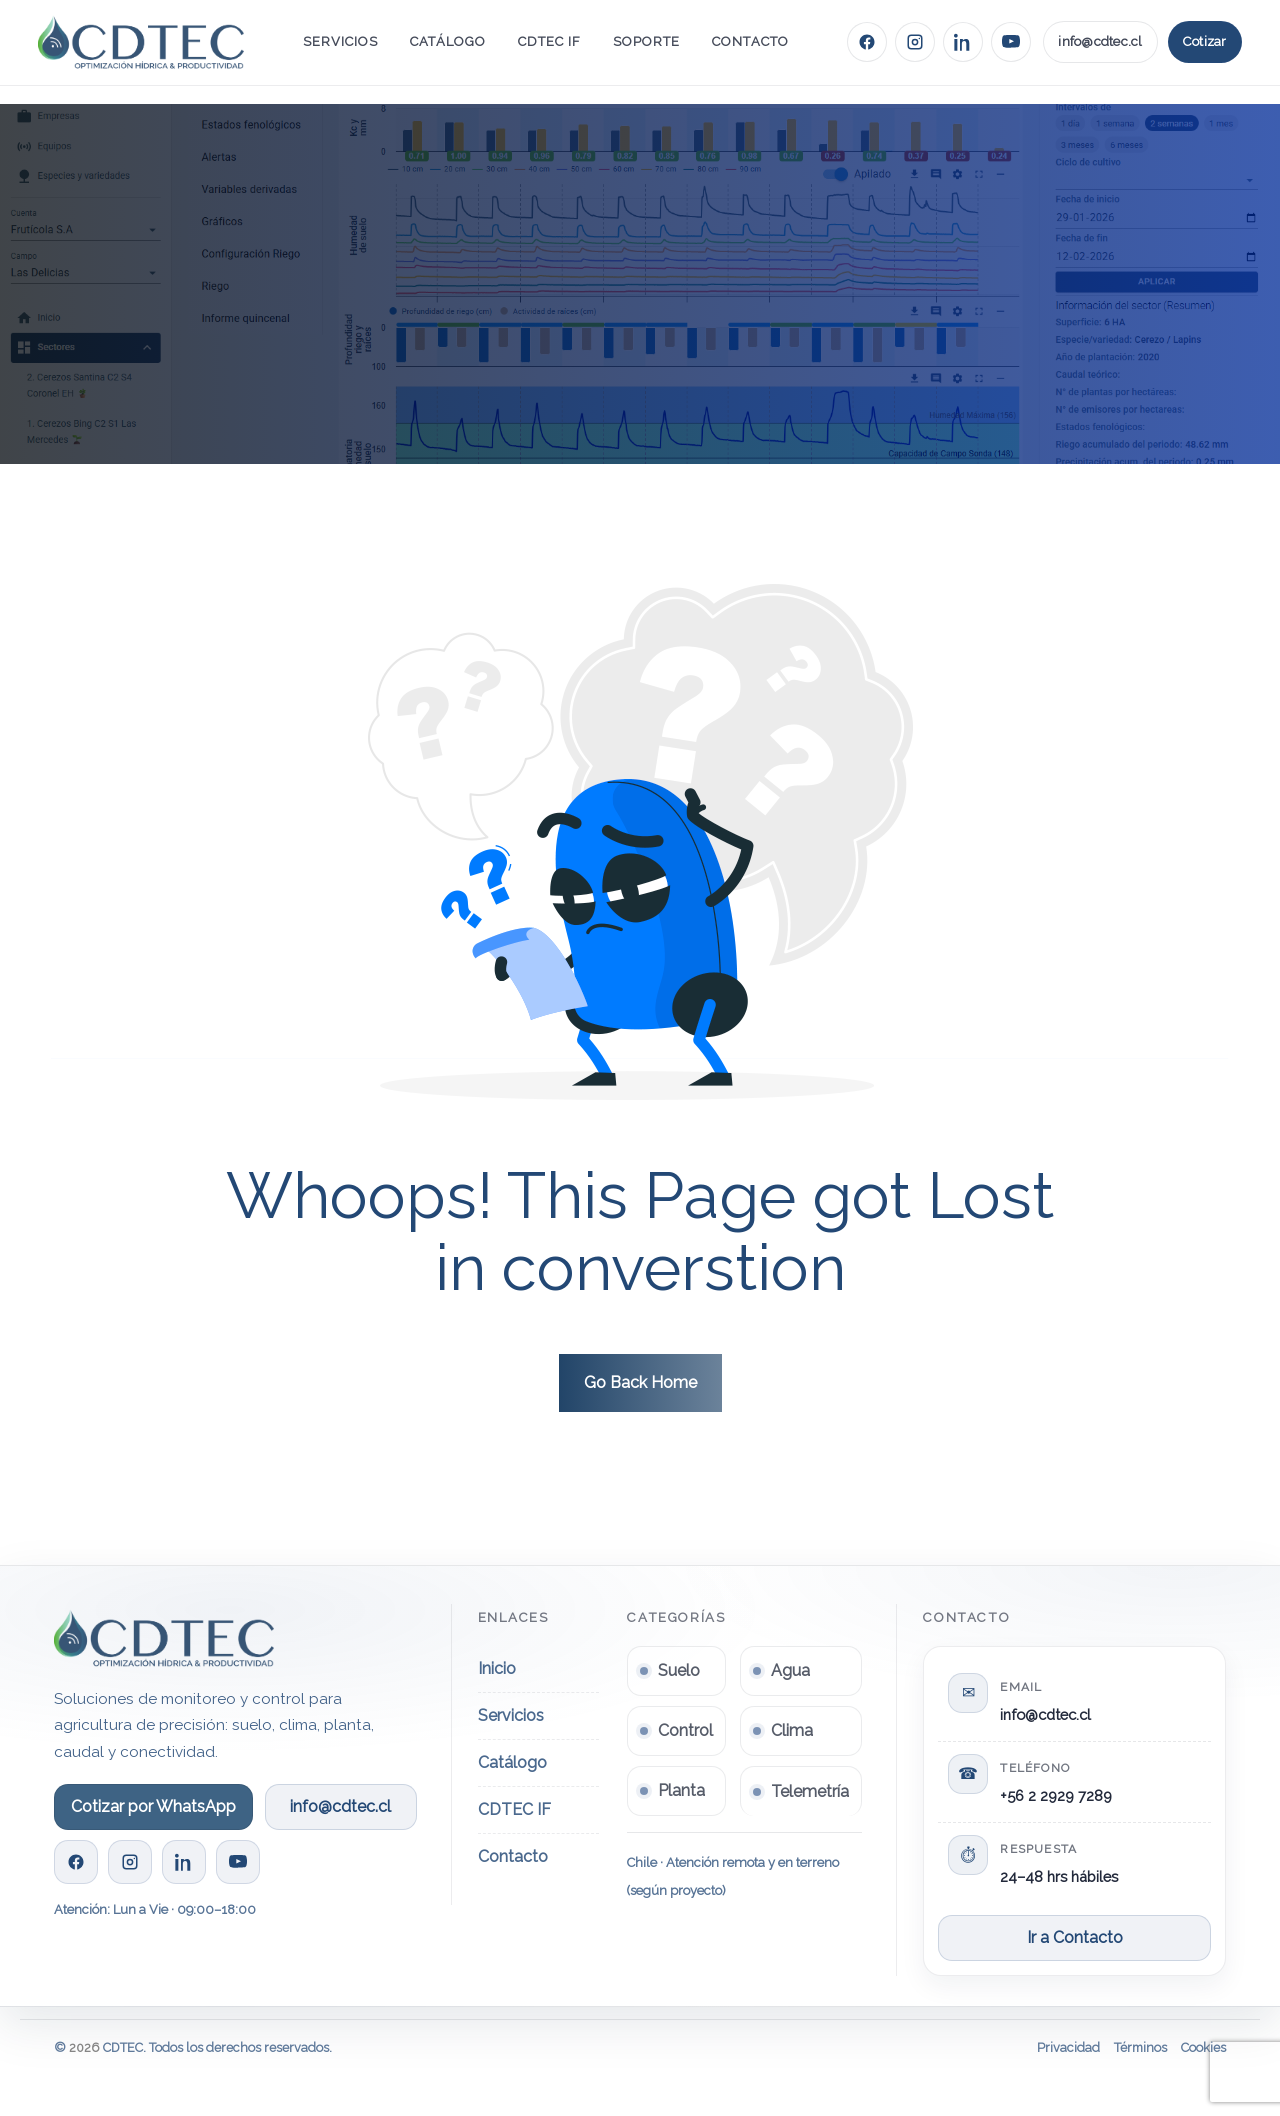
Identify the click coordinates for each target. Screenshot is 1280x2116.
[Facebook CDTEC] (867, 42)
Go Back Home (640, 1382)
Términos (1140, 2047)
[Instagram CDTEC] (915, 42)
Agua (790, 1670)
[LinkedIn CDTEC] (963, 42)
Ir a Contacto (1075, 1937)
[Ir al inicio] (141, 41)
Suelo (679, 1670)
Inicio (497, 1668)
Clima (792, 1730)
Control (685, 1730)
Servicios (340, 41)
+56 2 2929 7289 (1056, 1795)
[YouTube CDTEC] (1011, 42)
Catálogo (447, 41)
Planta (681, 1790)
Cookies (1203, 2047)
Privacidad (1068, 2047)
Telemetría (810, 1791)
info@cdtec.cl (1100, 41)
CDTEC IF (549, 41)
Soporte (646, 41)
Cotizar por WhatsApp (153, 1806)
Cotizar (1205, 41)
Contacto (750, 41)
